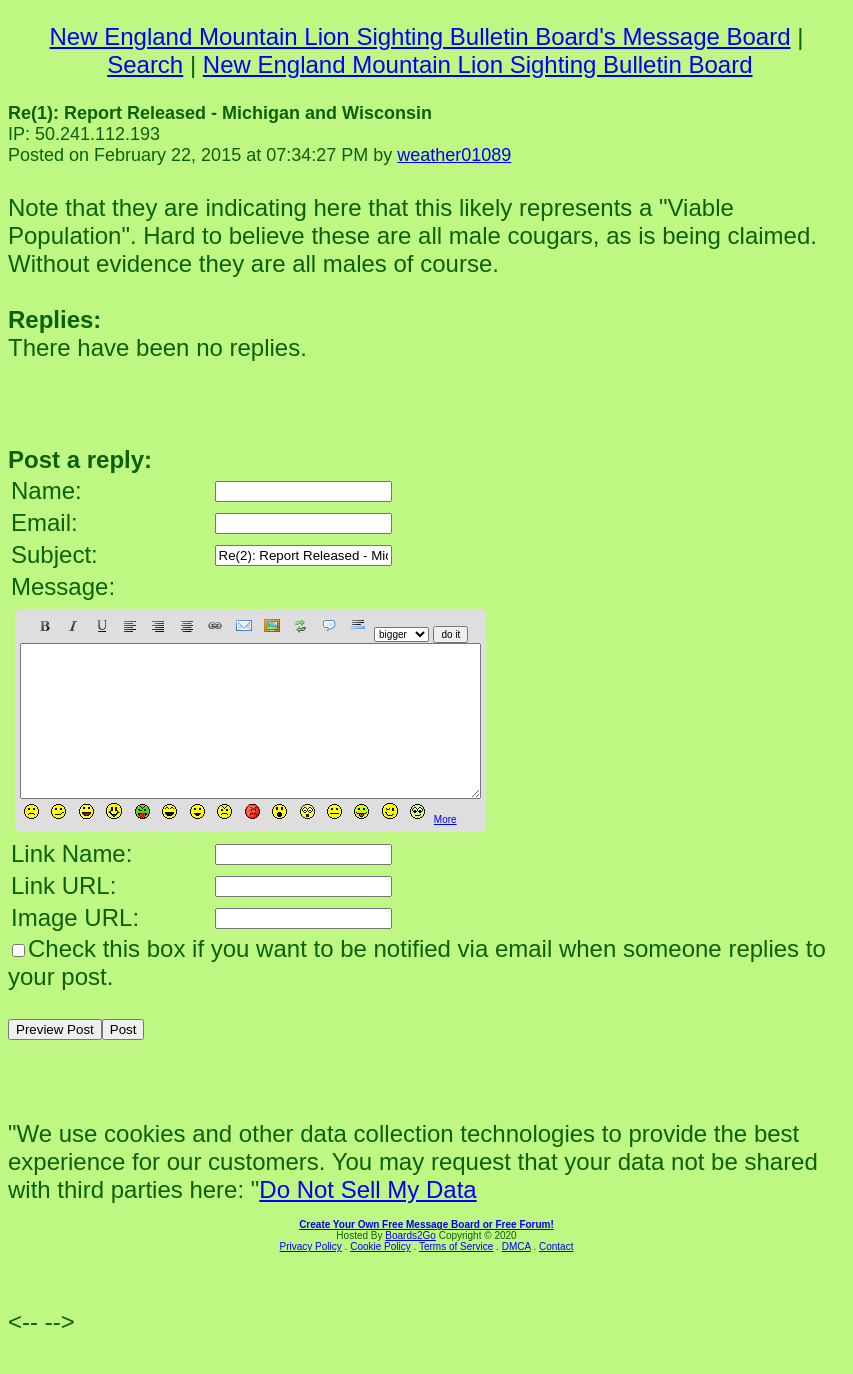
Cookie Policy (380, 1276)
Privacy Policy (311, 1276)
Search (145, 64)
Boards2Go (410, 1265)
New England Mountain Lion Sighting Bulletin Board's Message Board (420, 36)
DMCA (516, 1276)
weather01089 (454, 155)
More (445, 849)
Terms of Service (456, 1276)
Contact (556, 1276)
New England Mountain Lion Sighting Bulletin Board (478, 64)
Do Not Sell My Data (367, 1219)
